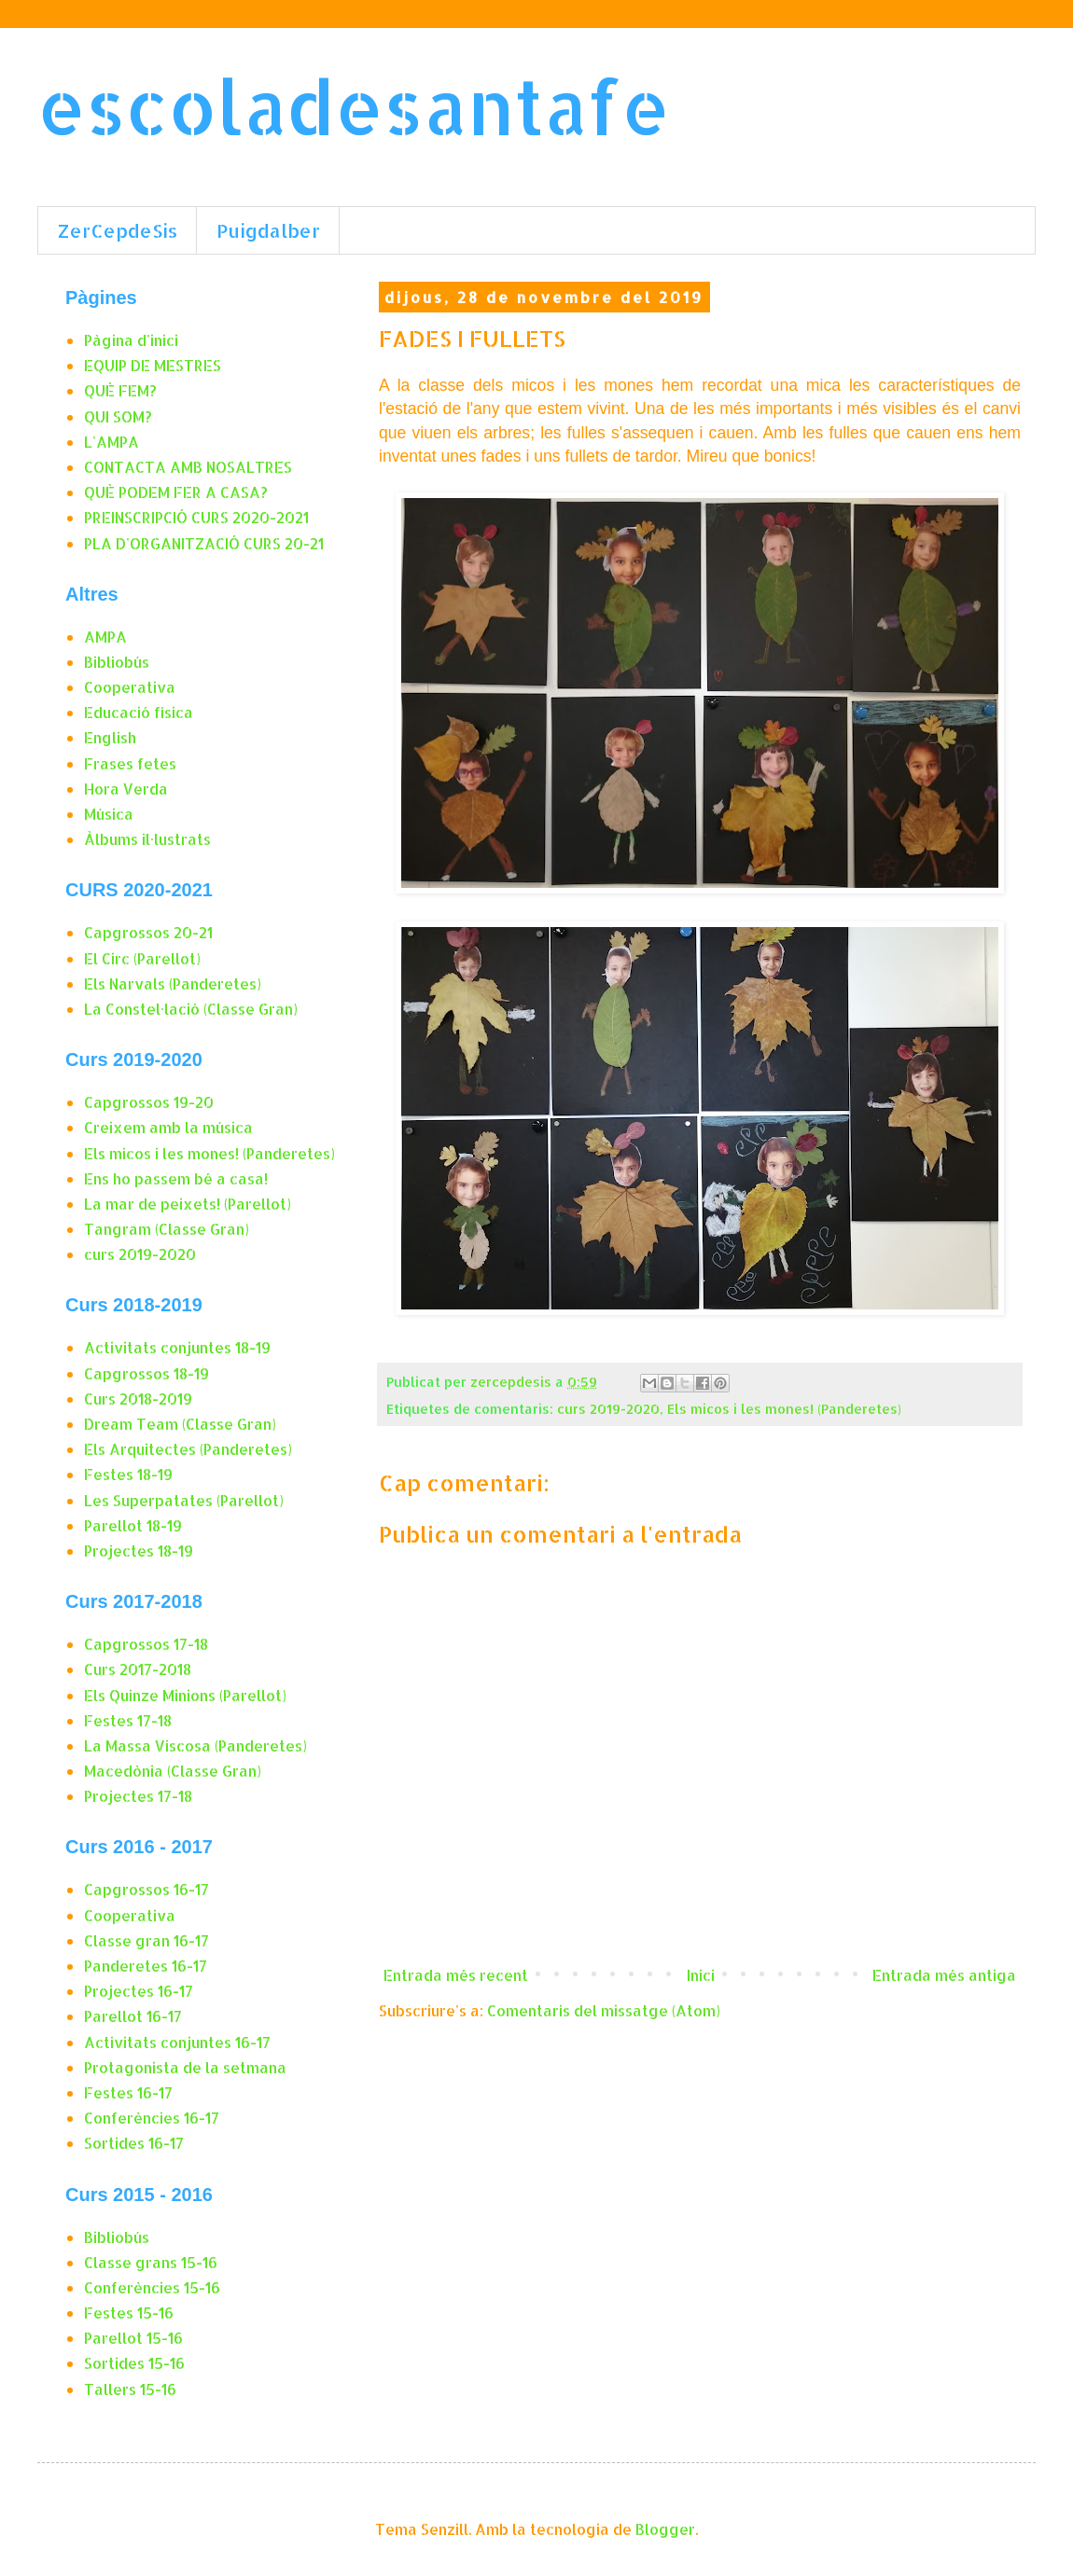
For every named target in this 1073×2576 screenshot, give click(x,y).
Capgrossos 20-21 (148, 932)
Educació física (138, 712)
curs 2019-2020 (608, 1409)
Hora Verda (126, 788)
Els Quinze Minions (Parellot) (185, 1695)
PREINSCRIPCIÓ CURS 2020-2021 (196, 517)
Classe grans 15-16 (150, 2262)
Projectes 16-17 (138, 1991)
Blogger (665, 2529)
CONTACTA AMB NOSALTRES (188, 467)
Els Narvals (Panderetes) (172, 983)
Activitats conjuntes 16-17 (177, 2042)
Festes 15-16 (129, 2312)
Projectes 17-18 (138, 1796)
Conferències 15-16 (152, 2287)
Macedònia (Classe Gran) (172, 1770)
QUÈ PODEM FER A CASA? (176, 492)
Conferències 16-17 (151, 2117)
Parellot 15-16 (133, 2337)
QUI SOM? (118, 416)
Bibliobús (116, 662)
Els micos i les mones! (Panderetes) (784, 1409)
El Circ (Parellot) (142, 958)
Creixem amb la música (168, 1127)
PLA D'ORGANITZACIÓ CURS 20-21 (204, 543)
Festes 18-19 (128, 1474)
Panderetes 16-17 (145, 1965)
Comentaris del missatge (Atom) (603, 2010)
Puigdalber (268, 230)
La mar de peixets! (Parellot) (187, 1203)
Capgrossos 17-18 (146, 1644)
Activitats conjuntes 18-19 (177, 1347)
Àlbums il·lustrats (147, 839)
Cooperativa (129, 687)
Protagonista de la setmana (185, 2067)
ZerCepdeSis (117, 230)
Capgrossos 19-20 (149, 1102)
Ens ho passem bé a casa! (176, 1178)
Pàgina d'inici (131, 340)
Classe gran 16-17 (146, 1940)
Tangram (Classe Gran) (166, 1229)
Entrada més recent (455, 1975)
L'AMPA (111, 441)
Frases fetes (130, 763)
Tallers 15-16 (130, 2389)
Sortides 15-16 (134, 2363)
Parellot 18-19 (133, 1525)
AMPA (105, 636)
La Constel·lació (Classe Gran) (191, 1008)
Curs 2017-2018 (137, 1669)
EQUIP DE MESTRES (152, 365)
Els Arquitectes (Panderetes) (188, 1449)
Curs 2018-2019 (138, 1398)
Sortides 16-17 (134, 2143)
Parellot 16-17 (133, 2016)
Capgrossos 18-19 (146, 1373)
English (110, 737)
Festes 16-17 (128, 2092)
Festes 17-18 (128, 1720)
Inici (701, 1975)
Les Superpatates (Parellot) (184, 1500)
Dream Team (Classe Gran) (180, 1423)
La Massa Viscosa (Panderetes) (195, 1745)
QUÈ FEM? (120, 390)
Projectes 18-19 (138, 1550)
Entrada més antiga (944, 1975)
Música (108, 814)
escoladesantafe (353, 106)
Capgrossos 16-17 (146, 1889)
